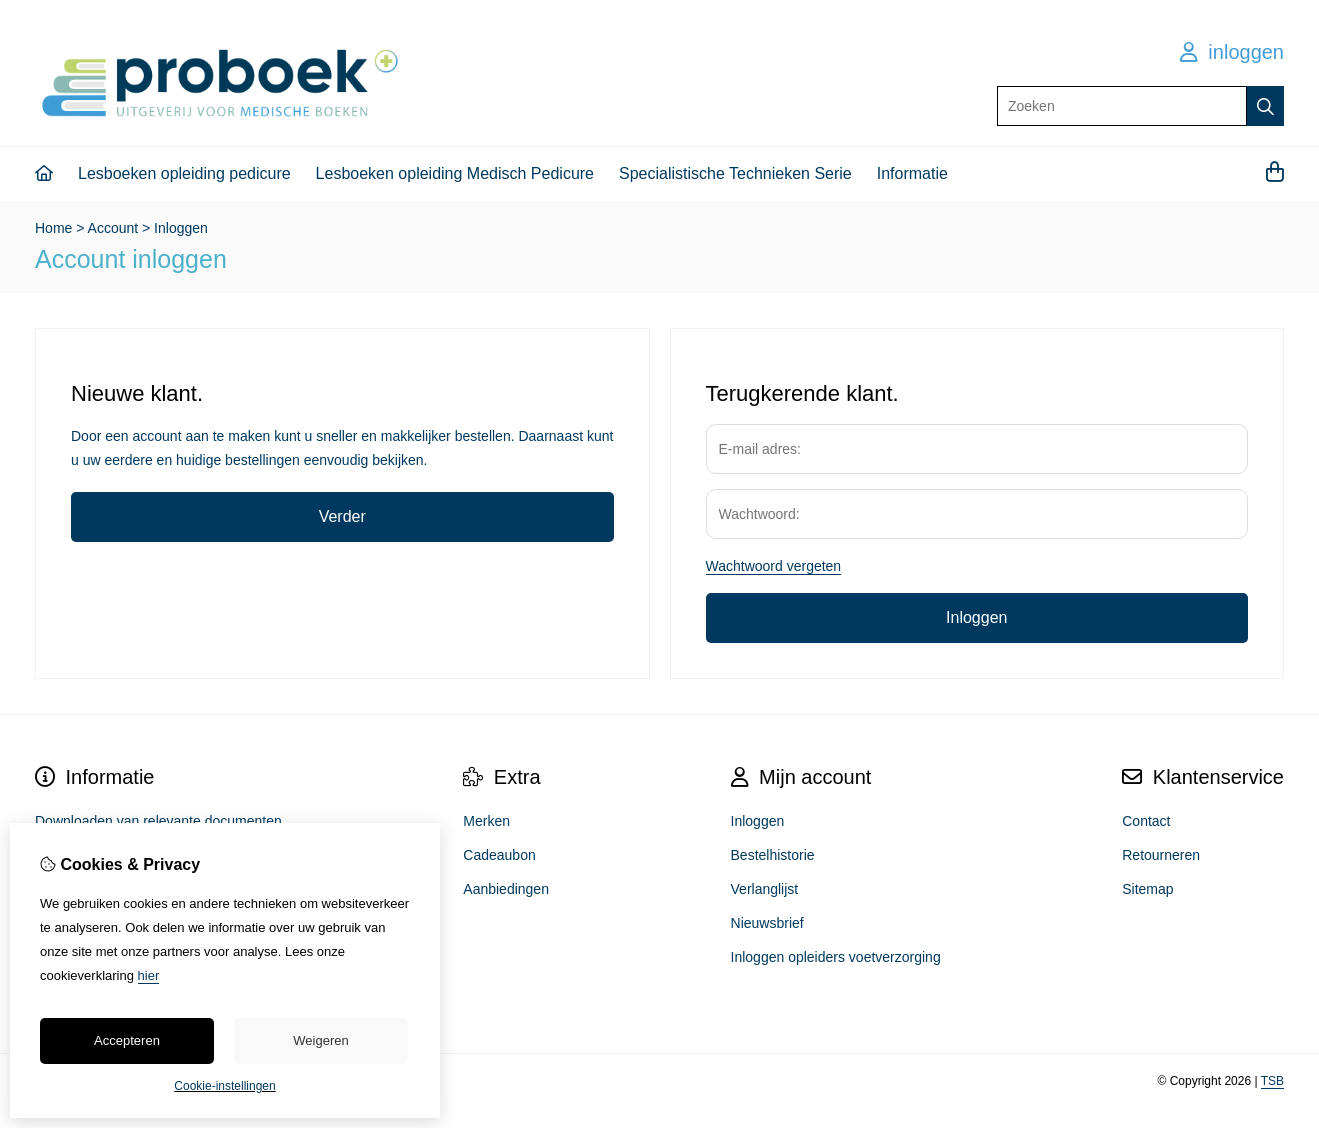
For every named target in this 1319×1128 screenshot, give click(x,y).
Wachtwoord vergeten (774, 566)
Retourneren (1161, 855)
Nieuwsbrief (767, 923)
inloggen (1232, 52)
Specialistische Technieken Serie (735, 173)
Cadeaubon (499, 855)
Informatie (912, 173)
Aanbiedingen (506, 889)
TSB (1272, 1081)
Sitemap (1147, 889)
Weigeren (320, 1040)
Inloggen (181, 228)
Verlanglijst (765, 889)
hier (149, 975)
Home (53, 228)
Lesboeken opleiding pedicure (184, 173)
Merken (486, 821)
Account (113, 228)
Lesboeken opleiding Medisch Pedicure (455, 173)
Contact (1146, 821)
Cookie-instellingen (224, 1086)
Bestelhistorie (773, 855)
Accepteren (127, 1040)
